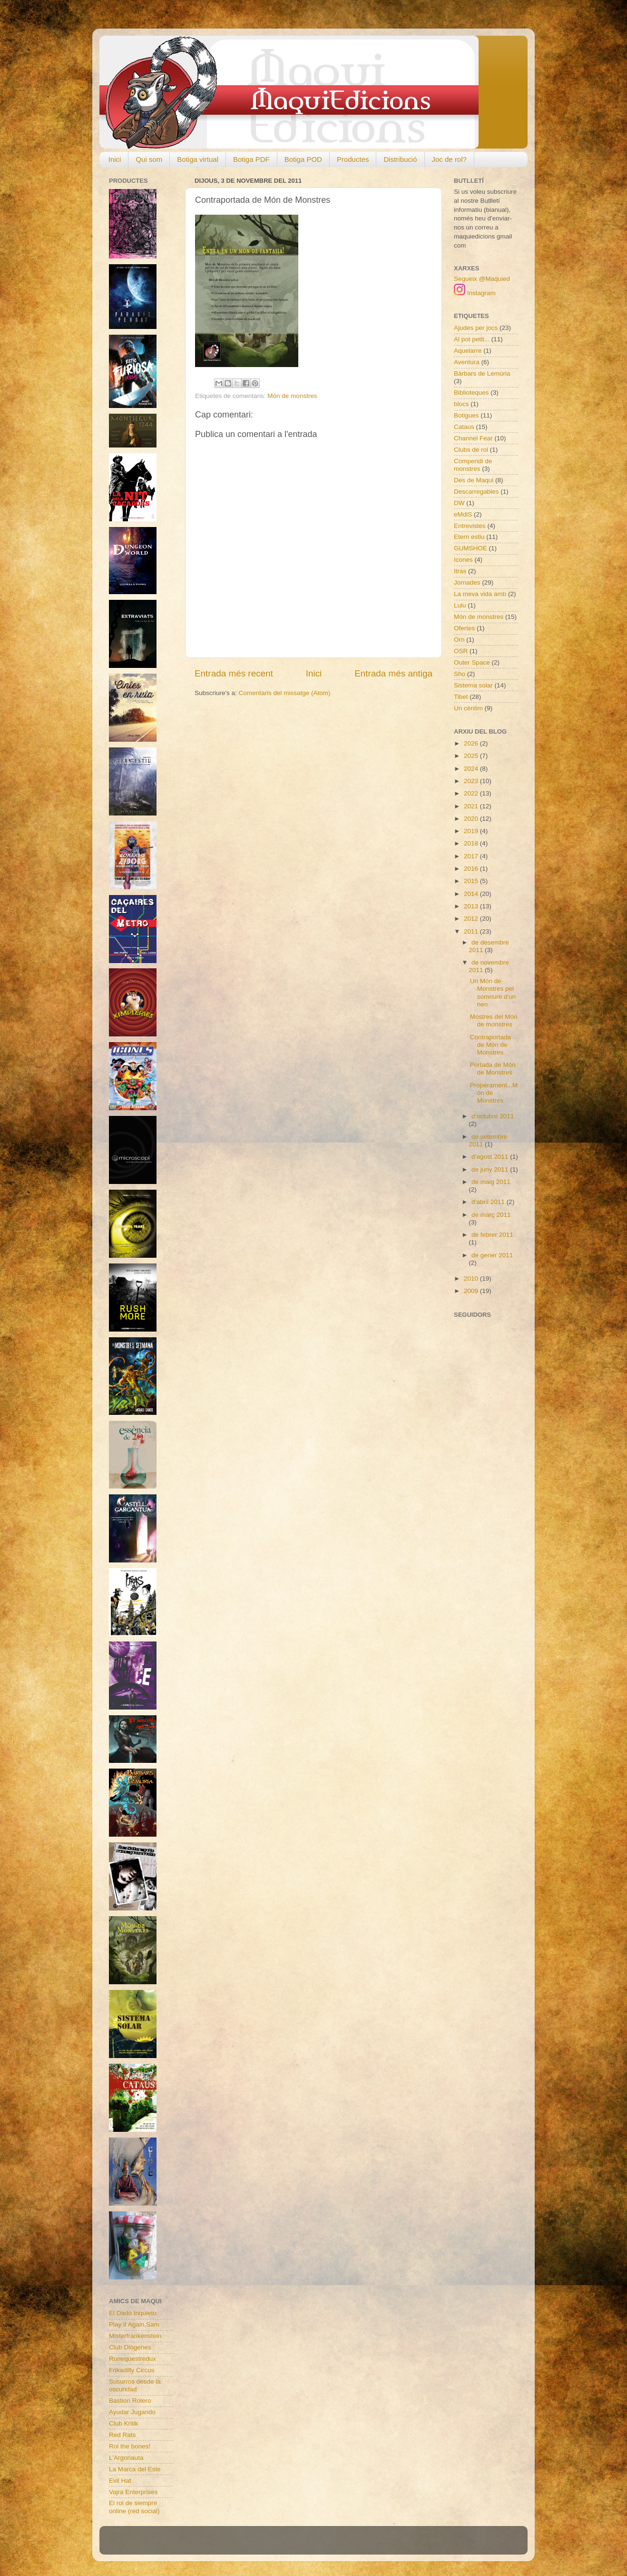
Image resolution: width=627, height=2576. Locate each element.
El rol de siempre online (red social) (134, 2506)
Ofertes (464, 628)
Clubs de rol (471, 449)
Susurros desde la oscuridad (135, 2385)
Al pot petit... (472, 339)
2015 (472, 881)
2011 (472, 931)
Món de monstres (292, 395)
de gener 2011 (492, 1255)
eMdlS (463, 514)
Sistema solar (473, 685)
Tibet (461, 696)
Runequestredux (132, 2358)
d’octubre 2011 (492, 1116)
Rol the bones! (129, 2446)
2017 (472, 856)
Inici (114, 159)
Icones (463, 559)
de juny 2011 (490, 1169)
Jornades (467, 582)
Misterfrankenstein (135, 2335)
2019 (472, 831)
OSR (461, 651)
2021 (472, 806)
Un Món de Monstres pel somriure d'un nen (493, 992)
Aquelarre (468, 350)
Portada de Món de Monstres (493, 1068)
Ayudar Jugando (132, 2412)
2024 (472, 768)
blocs (461, 404)
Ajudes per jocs (476, 327)
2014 (472, 893)
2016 (472, 868)
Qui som (149, 159)
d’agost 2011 (490, 1156)
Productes (353, 159)
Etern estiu (469, 536)
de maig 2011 (490, 1181)
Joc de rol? (449, 159)
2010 (472, 1278)
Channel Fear (473, 438)
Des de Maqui (473, 480)
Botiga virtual (197, 159)
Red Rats (122, 2434)
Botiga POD (303, 159)
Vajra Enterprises (133, 2492)
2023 (472, 781)
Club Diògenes (130, 2347)
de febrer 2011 (492, 1234)
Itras (460, 571)
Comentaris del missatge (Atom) (285, 692)
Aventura (467, 362)
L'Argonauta (126, 2457)
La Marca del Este (135, 2469)
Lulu (460, 605)
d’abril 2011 (489, 1201)
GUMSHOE (470, 548)
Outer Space (472, 662)
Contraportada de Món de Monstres (490, 1045)
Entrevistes (470, 525)
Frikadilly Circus (131, 2370)
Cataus (464, 426)
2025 (472, 755)
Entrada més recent (234, 673)
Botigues (466, 415)
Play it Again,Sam (134, 2324)
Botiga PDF (251, 159)
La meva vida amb (480, 593)
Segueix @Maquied (482, 278)
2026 (472, 743)
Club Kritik (123, 2423)
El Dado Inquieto (133, 2313)
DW (459, 503)
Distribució (400, 159)
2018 (472, 843)
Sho (459, 673)
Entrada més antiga (393, 673)
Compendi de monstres (473, 465)
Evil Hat (120, 2480)
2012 (472, 918)
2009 (472, 1290)
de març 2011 (491, 1214)
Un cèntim (468, 708)
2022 (472, 793)
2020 (472, 818)
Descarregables (476, 491)
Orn (459, 639)
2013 (472, 906)
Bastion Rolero (130, 2400)
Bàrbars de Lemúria (482, 373)
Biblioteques (471, 392)
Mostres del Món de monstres (494, 1020)
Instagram (475, 293)
